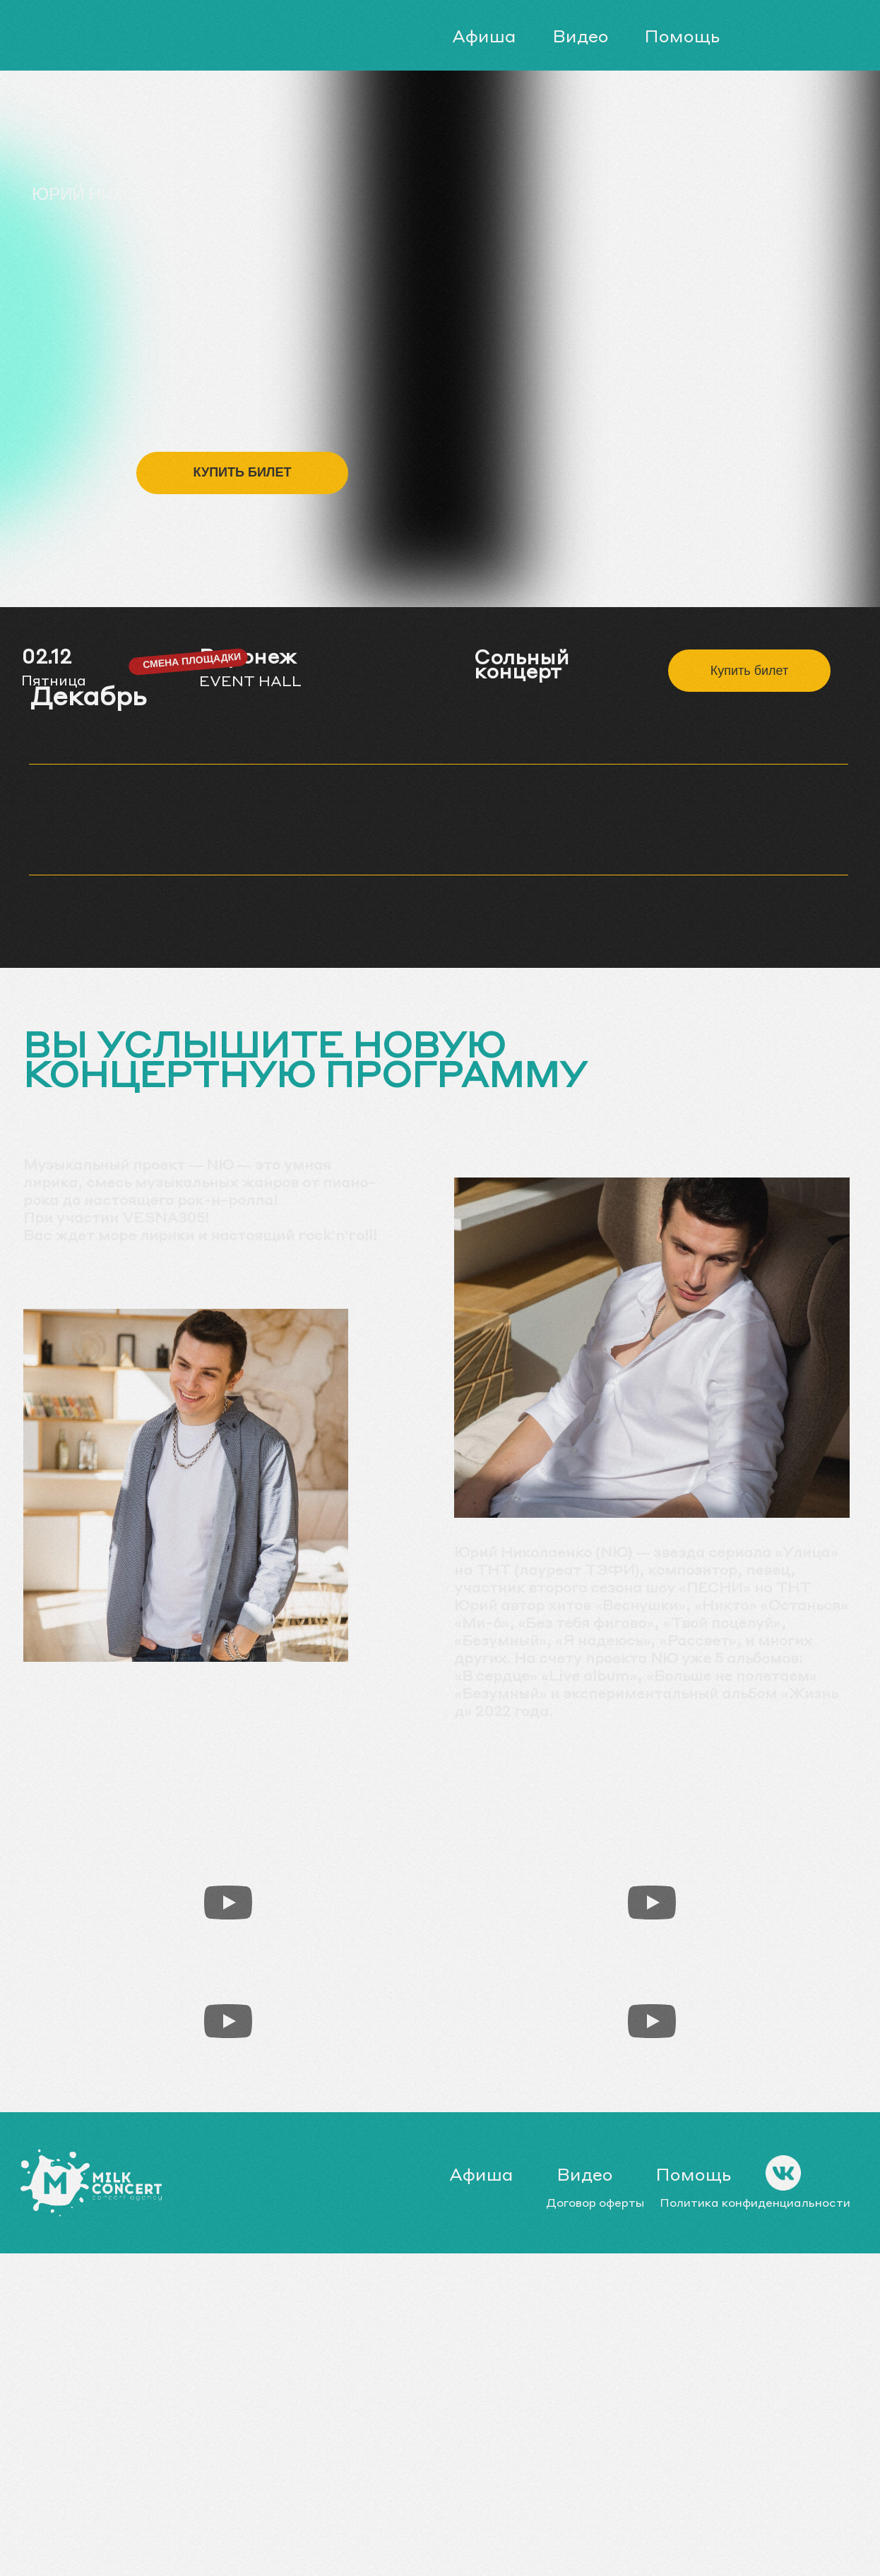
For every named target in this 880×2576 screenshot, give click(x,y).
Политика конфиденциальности (755, 2202)
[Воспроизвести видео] (228, 1902)
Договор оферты (595, 2202)
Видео (580, 36)
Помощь (682, 36)
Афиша (484, 36)
